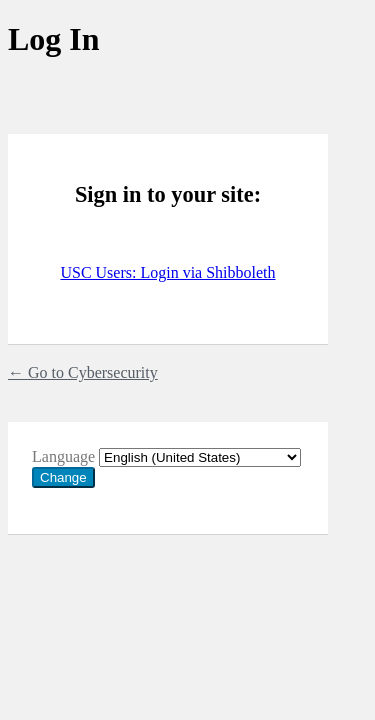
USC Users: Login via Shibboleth (167, 272)
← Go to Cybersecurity (83, 372)
